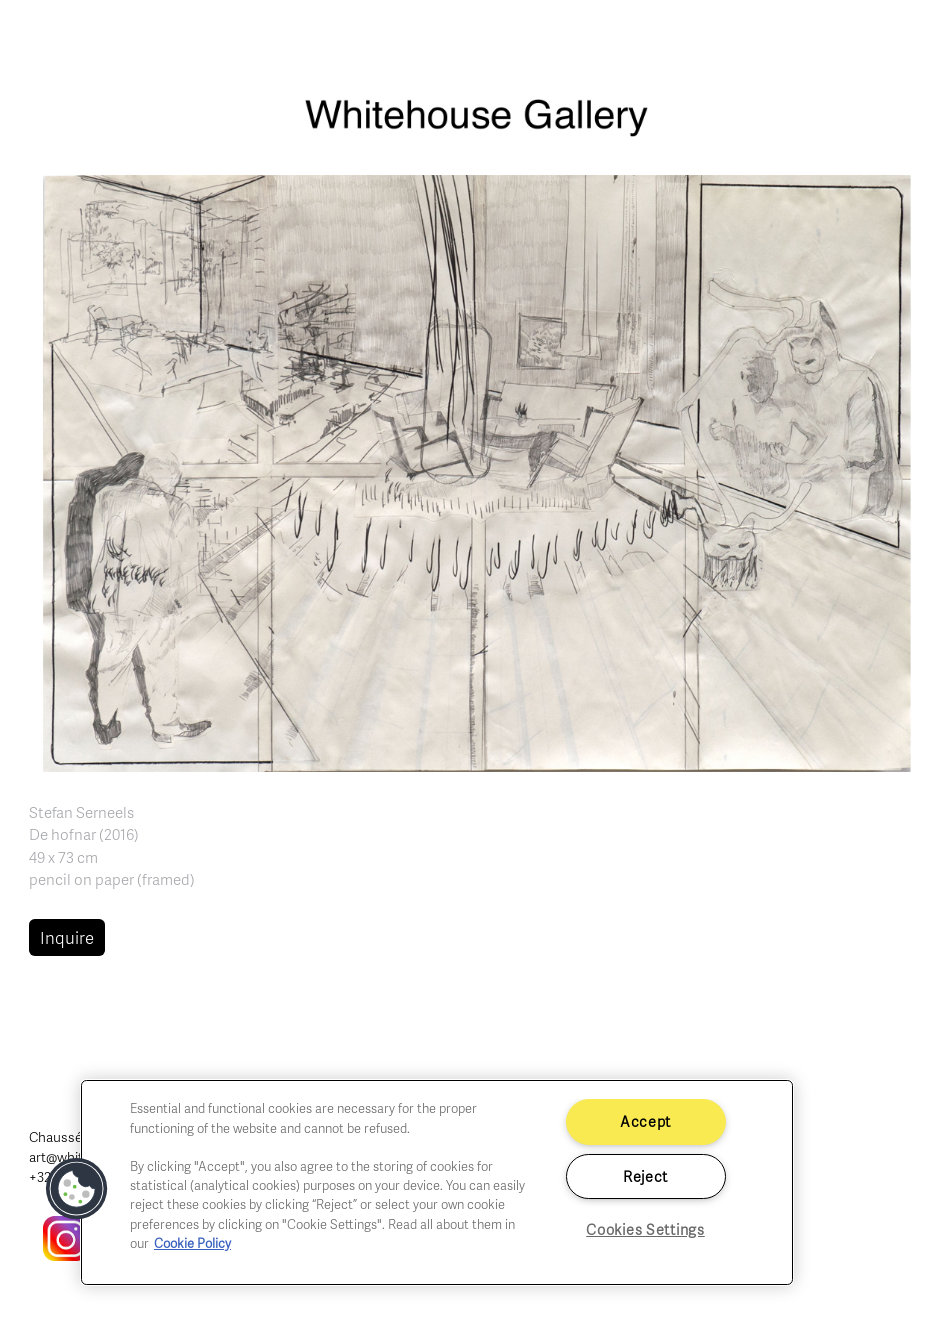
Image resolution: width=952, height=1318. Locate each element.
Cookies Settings (645, 1229)
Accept (645, 1121)
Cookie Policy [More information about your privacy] (192, 1243)
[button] (476, 471)
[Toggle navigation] (914, 40)
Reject (645, 1176)
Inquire (67, 937)
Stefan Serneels (81, 812)
